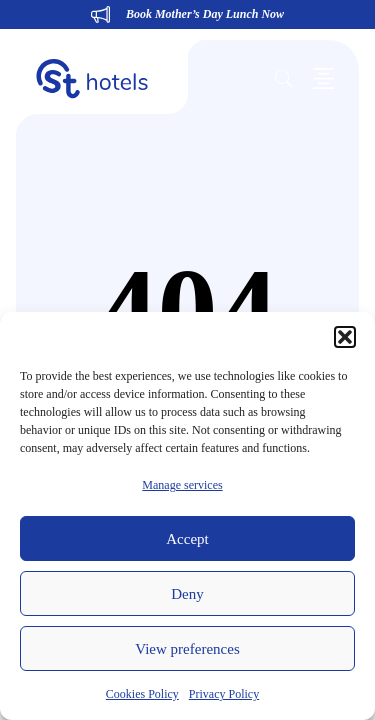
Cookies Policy (142, 694)
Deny (187, 594)
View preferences (187, 649)
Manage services (182, 485)
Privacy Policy (224, 694)
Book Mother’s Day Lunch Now (205, 14)
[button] (345, 337)
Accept (187, 539)
